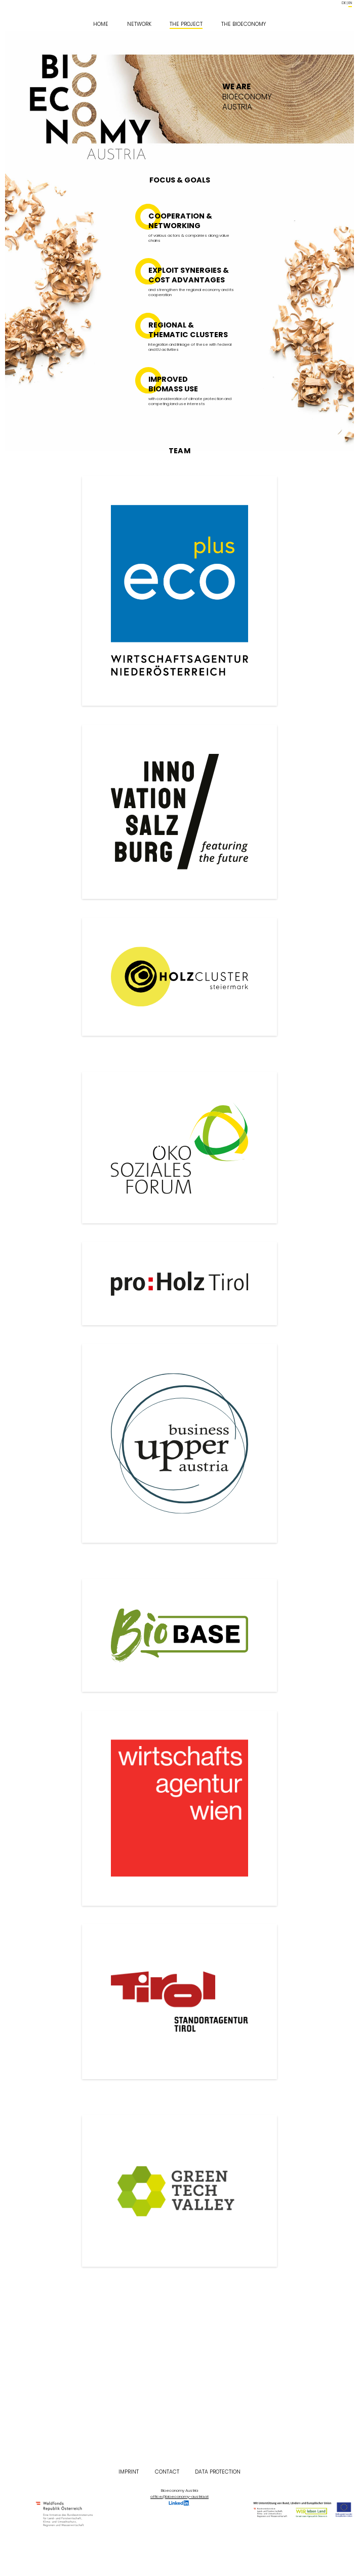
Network (139, 24)
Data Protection (218, 2472)
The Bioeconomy (243, 24)
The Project (186, 24)
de (344, 3)
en (350, 3)
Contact (167, 2472)
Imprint (128, 2472)
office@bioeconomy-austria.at (179, 2496)
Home (100, 24)
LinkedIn (179, 2503)
